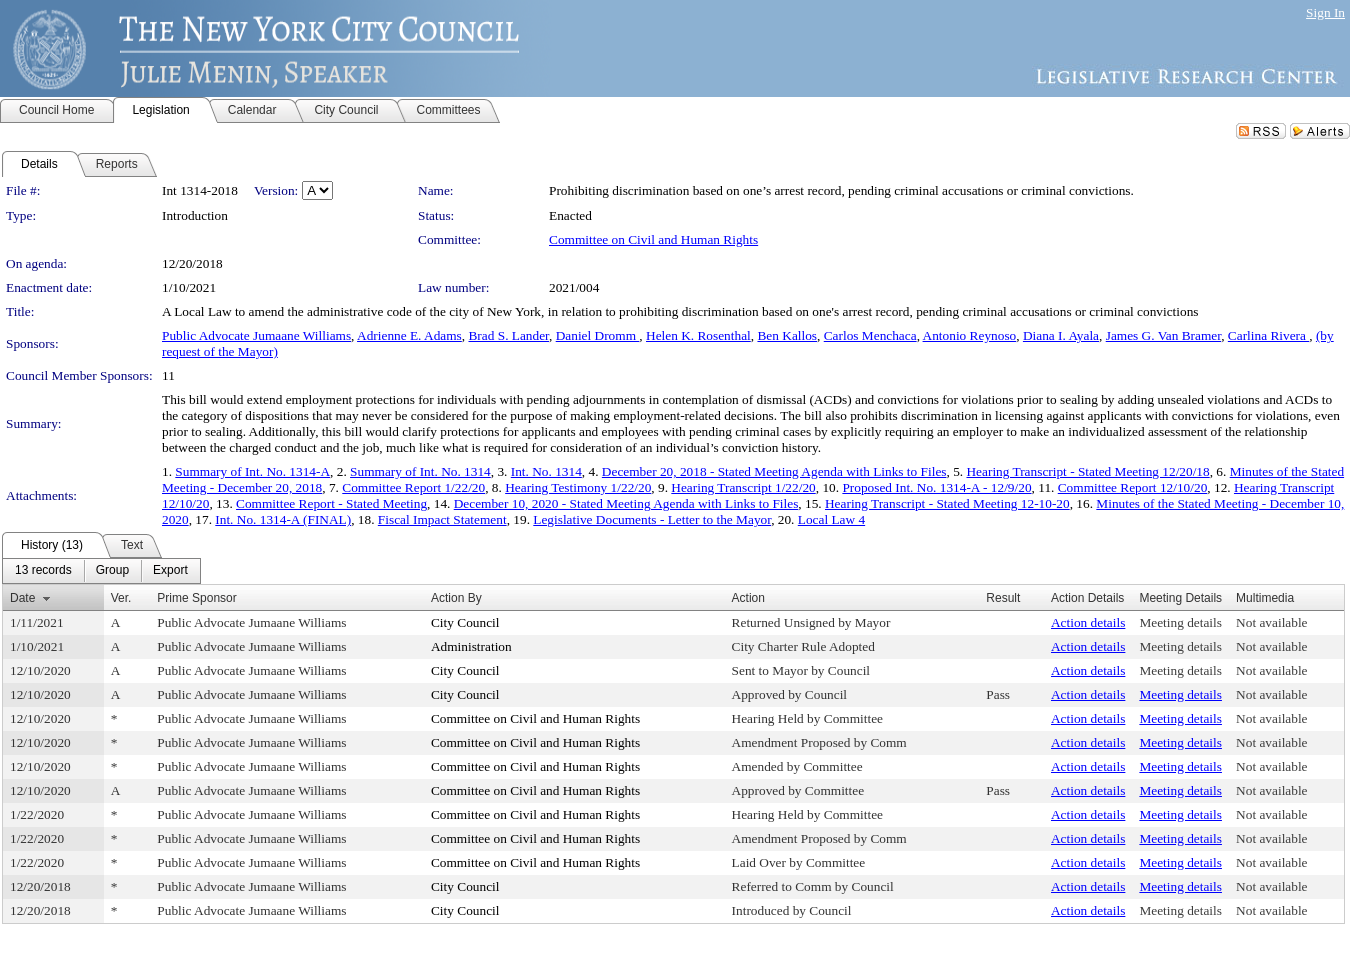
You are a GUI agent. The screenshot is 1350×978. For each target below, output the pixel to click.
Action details (1088, 622)
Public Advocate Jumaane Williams (256, 335)
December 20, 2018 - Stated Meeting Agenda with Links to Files (774, 471)
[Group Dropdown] (112, 571)
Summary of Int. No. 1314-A (252, 471)
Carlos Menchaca (870, 335)
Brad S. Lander (508, 335)
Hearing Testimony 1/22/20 (578, 487)
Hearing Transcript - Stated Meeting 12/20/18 (1087, 471)
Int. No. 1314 (546, 471)
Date (22, 598)
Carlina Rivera (1268, 335)
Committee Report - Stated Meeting (331, 503)
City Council (465, 622)
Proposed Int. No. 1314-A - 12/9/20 (936, 487)
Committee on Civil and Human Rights (653, 239)
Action (748, 598)
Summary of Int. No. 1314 (420, 471)
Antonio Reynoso (970, 335)
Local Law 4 (831, 519)
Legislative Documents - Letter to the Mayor (652, 519)
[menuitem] (43, 571)
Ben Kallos (787, 335)
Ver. (121, 598)
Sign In (1325, 12)
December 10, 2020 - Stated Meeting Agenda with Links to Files (626, 503)
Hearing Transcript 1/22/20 (743, 487)
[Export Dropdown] (170, 571)
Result (1003, 598)
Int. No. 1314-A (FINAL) (283, 519)
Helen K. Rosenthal (698, 335)
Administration (471, 646)
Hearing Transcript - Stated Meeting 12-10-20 (947, 503)
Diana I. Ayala (1061, 335)
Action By (456, 598)
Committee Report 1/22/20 (413, 487)
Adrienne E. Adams (409, 335)
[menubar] (101, 571)
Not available (1271, 622)
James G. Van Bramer (1163, 335)
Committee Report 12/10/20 (1133, 487)
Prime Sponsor (196, 598)
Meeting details (1180, 622)
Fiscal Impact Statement (442, 519)
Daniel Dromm (598, 335)
